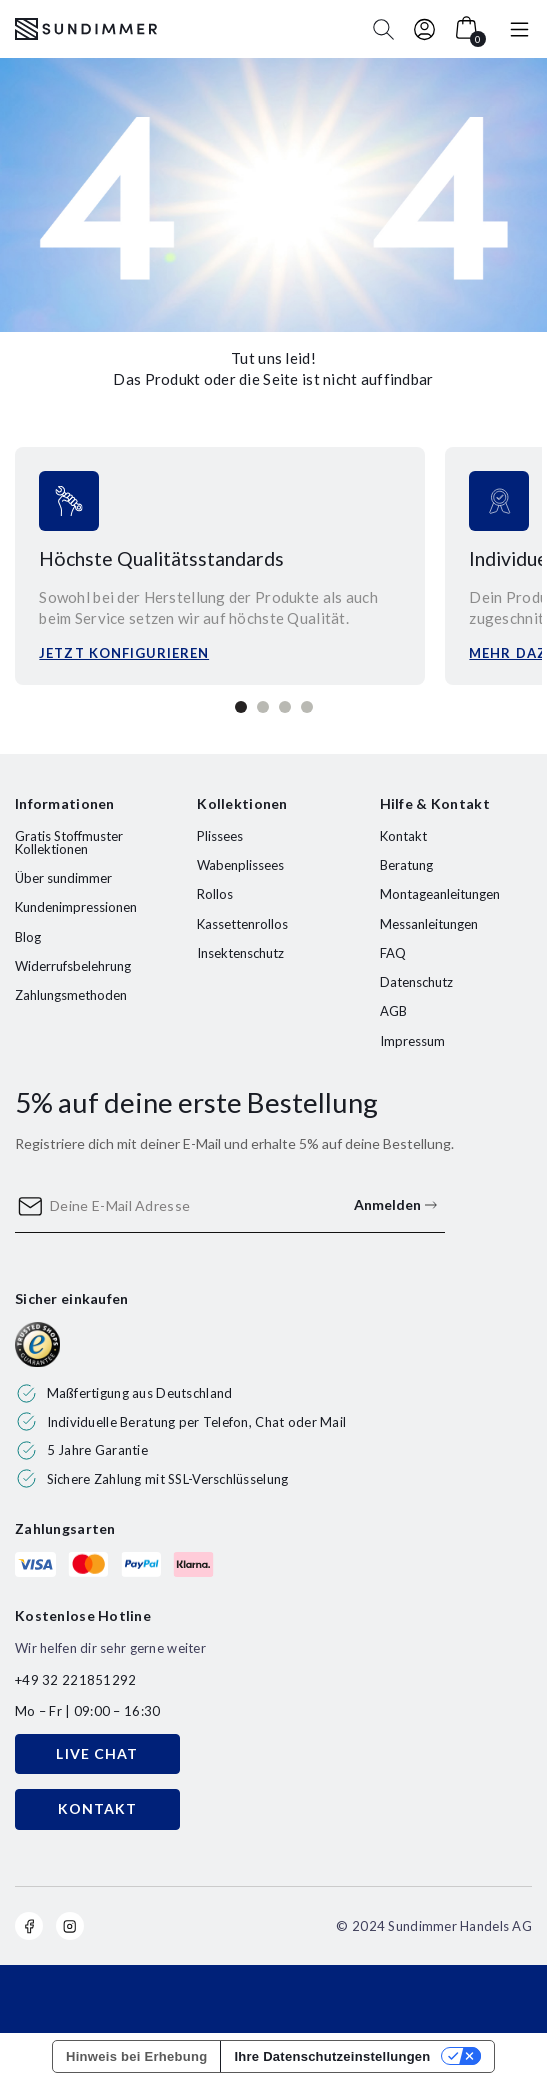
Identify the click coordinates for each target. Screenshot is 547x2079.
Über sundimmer (63, 878)
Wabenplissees (240, 865)
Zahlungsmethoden (71, 995)
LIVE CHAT (97, 1753)
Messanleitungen (429, 924)
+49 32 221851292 (75, 1680)
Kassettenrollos (242, 924)
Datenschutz (416, 982)
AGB (393, 1011)
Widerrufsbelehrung (73, 966)
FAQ (393, 953)
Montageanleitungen (440, 894)
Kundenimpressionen (76, 907)
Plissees (220, 836)
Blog (28, 937)
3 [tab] (285, 707)
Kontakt (403, 836)
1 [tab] (241, 707)
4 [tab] (307, 707)
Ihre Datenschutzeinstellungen (332, 2056)
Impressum (412, 1041)
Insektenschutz (240, 953)
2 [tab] (263, 707)
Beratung (406, 865)
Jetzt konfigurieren (124, 653)
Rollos (215, 894)
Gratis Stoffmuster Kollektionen (69, 842)
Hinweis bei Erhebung (136, 2056)
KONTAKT (98, 1808)
